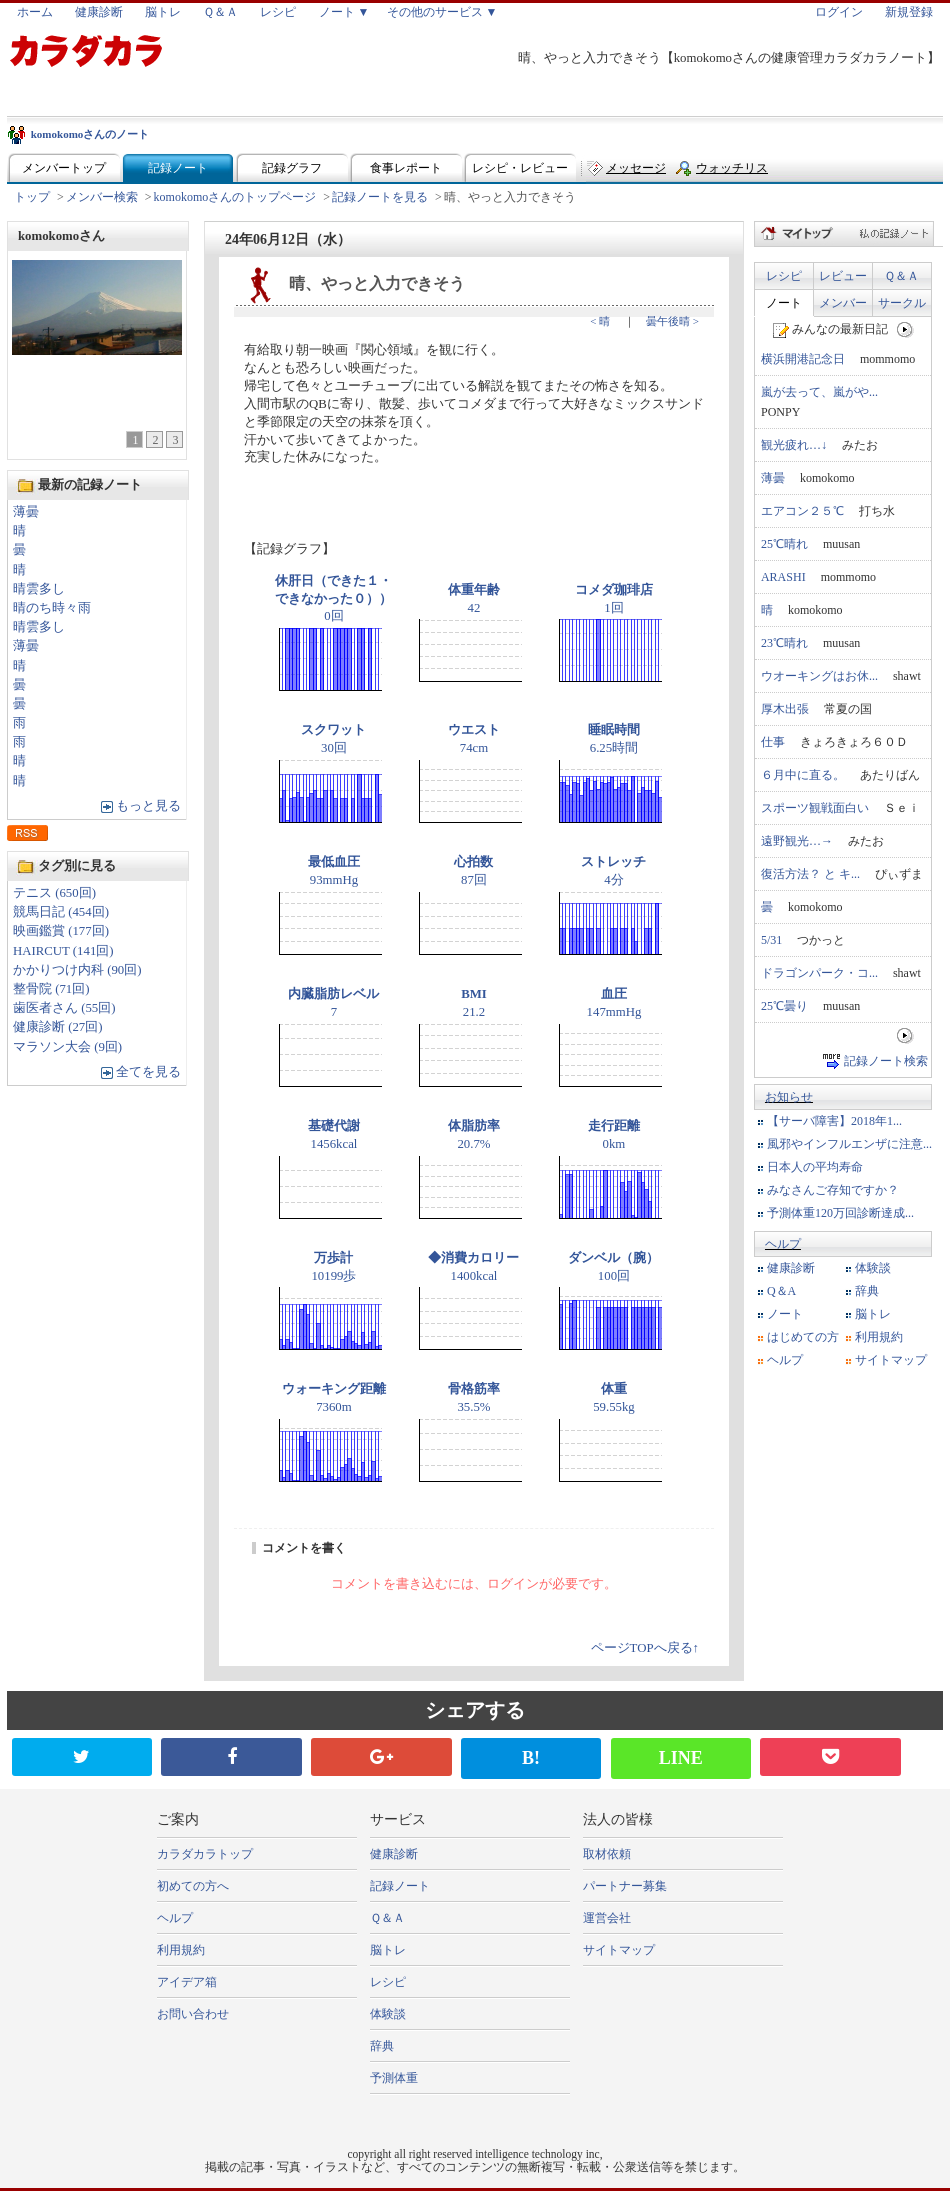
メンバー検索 (102, 197)
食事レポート (406, 168)
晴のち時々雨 (52, 608)
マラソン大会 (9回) (67, 1047)
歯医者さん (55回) (64, 1008)
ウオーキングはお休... (819, 676)
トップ (32, 197)
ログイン (839, 12)
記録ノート (178, 168)
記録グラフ (292, 168)
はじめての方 (803, 1337)
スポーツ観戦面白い (815, 808)
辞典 (867, 1291)
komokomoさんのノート (90, 134)
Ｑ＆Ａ (220, 12)
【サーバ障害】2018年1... (834, 1121)
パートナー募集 (625, 1886)
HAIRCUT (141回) (63, 951)
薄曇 (26, 512)
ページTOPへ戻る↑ (645, 1648)
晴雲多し (39, 589)
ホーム (35, 12)
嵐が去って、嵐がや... (819, 392)
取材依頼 (607, 1854)
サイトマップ (891, 1360)
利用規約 (879, 1337)
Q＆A (781, 1291)
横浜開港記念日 (803, 359)
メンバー (843, 303)
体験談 (873, 1268)
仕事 (773, 742)
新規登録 (909, 12)
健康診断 (99, 12)
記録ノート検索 (886, 1061)
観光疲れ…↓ (794, 445)
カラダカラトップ (205, 1854)
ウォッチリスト (732, 172)
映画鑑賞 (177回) (61, 931)
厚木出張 (785, 709)
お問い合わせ (193, 2014)
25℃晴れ (784, 544)
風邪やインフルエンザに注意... (849, 1144)
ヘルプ (783, 1244)
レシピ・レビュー (520, 168)
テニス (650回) (54, 893)
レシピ (278, 12)
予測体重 (394, 2078)
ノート (784, 303)
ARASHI (783, 577)
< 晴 (600, 321)
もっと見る (148, 806)
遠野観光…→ (797, 841)
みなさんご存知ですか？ (833, 1190)
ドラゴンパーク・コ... (819, 973)
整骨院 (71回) (51, 989)
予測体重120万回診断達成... (840, 1213)
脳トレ (163, 12)
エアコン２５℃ (802, 511)
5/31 (771, 940)
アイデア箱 (187, 1982)
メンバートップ (64, 168)
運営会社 (607, 1918)
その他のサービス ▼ (442, 12)
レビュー (843, 276)
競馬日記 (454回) (61, 912)
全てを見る (148, 1072)
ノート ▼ (344, 12)
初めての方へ (193, 1886)
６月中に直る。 (803, 775)
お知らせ (789, 1097)
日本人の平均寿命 (815, 1167)
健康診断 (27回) (58, 1027)
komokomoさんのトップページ (235, 197)
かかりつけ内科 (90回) (77, 970)
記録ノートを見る (380, 197)
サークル (902, 303)
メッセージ (636, 168)
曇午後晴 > (672, 321)
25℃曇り (784, 1006)
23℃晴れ (784, 643)
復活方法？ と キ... (810, 874)
